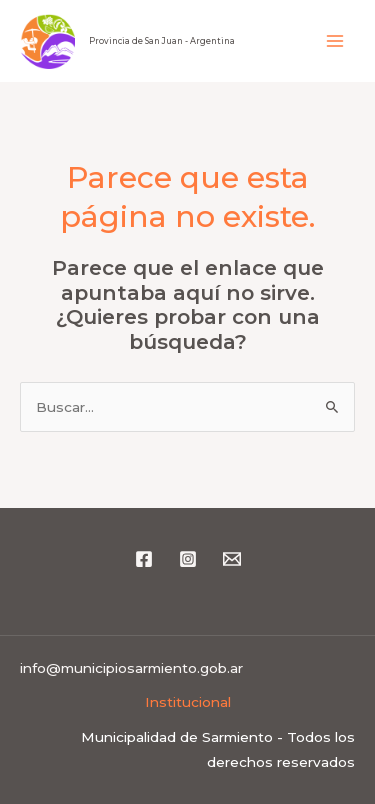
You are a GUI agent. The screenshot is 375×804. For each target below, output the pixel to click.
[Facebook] (144, 559)
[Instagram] (188, 559)
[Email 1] (232, 559)
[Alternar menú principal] (335, 41)
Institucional (188, 702)
